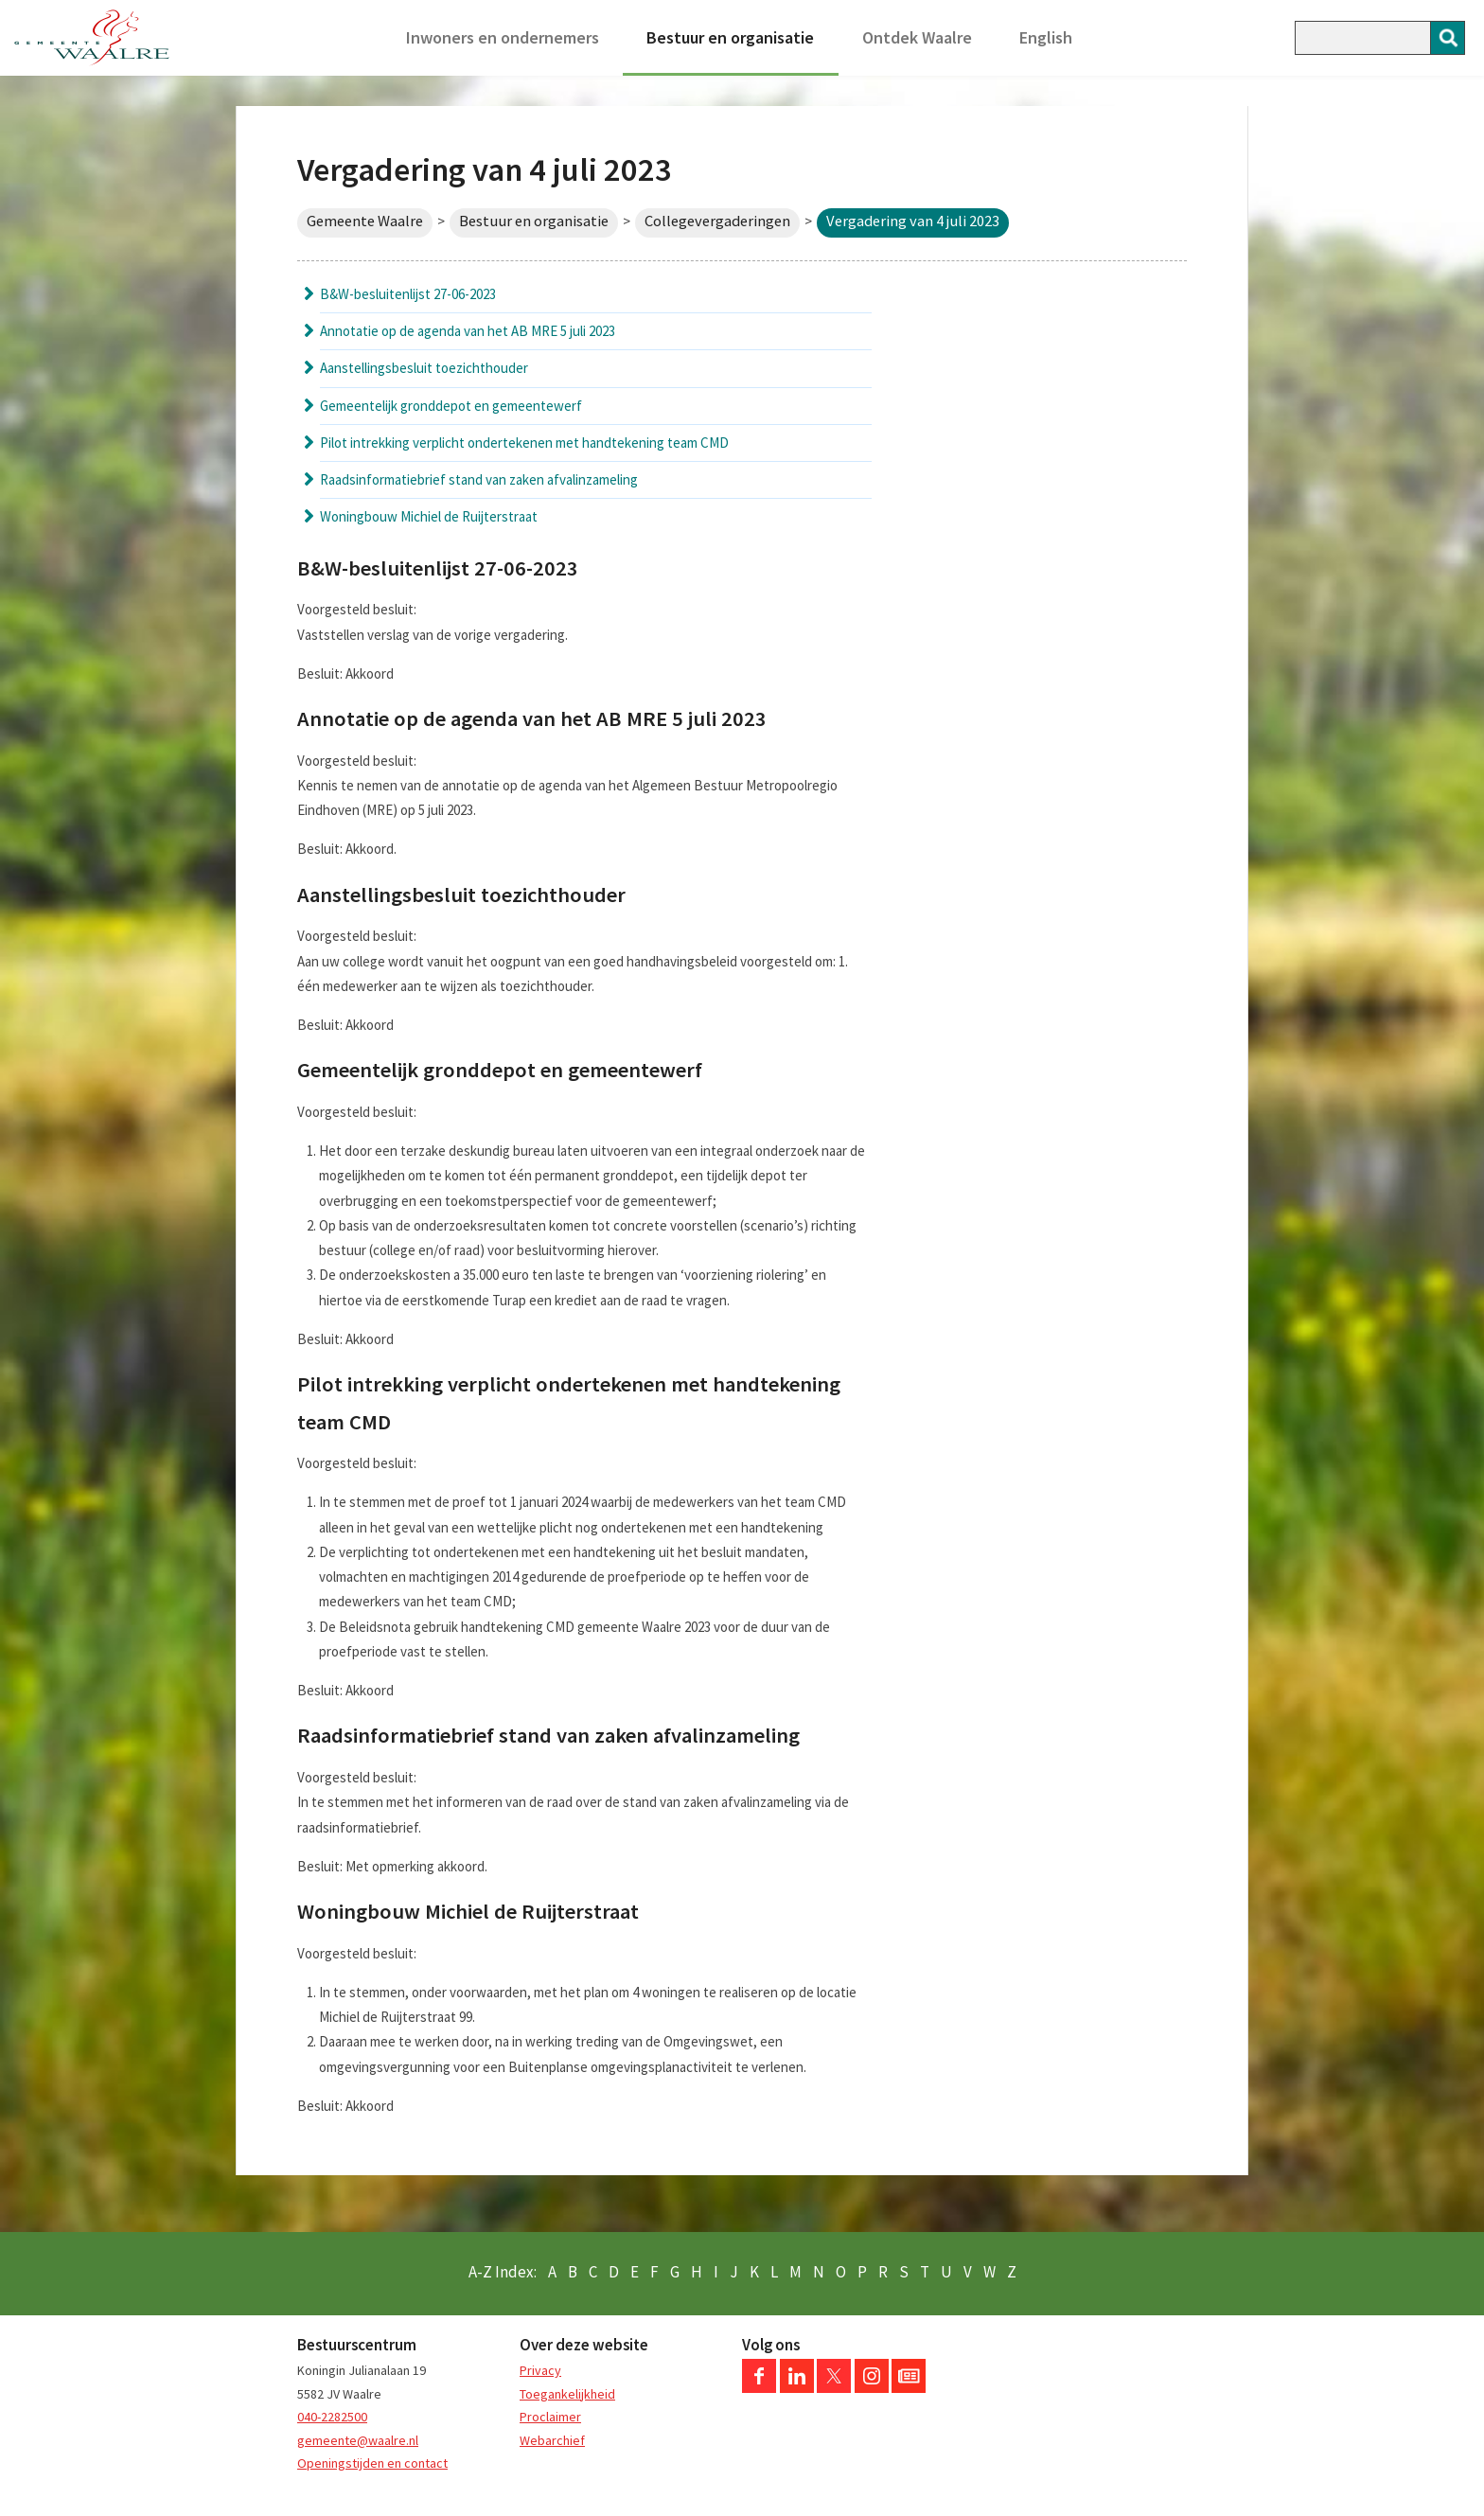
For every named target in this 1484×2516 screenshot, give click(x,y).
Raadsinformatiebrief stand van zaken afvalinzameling (479, 479)
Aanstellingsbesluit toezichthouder (424, 368)
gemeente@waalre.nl (357, 2440)
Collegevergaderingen (717, 221)
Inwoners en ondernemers (502, 37)
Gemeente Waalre (365, 221)
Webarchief (552, 2440)
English (1045, 37)
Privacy (540, 2370)
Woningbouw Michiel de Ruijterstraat (429, 516)
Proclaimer (550, 2416)
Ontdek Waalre (917, 37)
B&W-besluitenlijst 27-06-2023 (408, 294)
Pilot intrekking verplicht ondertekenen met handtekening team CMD (524, 443)
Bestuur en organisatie (730, 37)
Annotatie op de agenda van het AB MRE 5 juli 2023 (467, 331)
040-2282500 (332, 2416)
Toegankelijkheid (567, 2393)
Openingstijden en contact (372, 2463)
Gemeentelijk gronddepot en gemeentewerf (451, 406)
